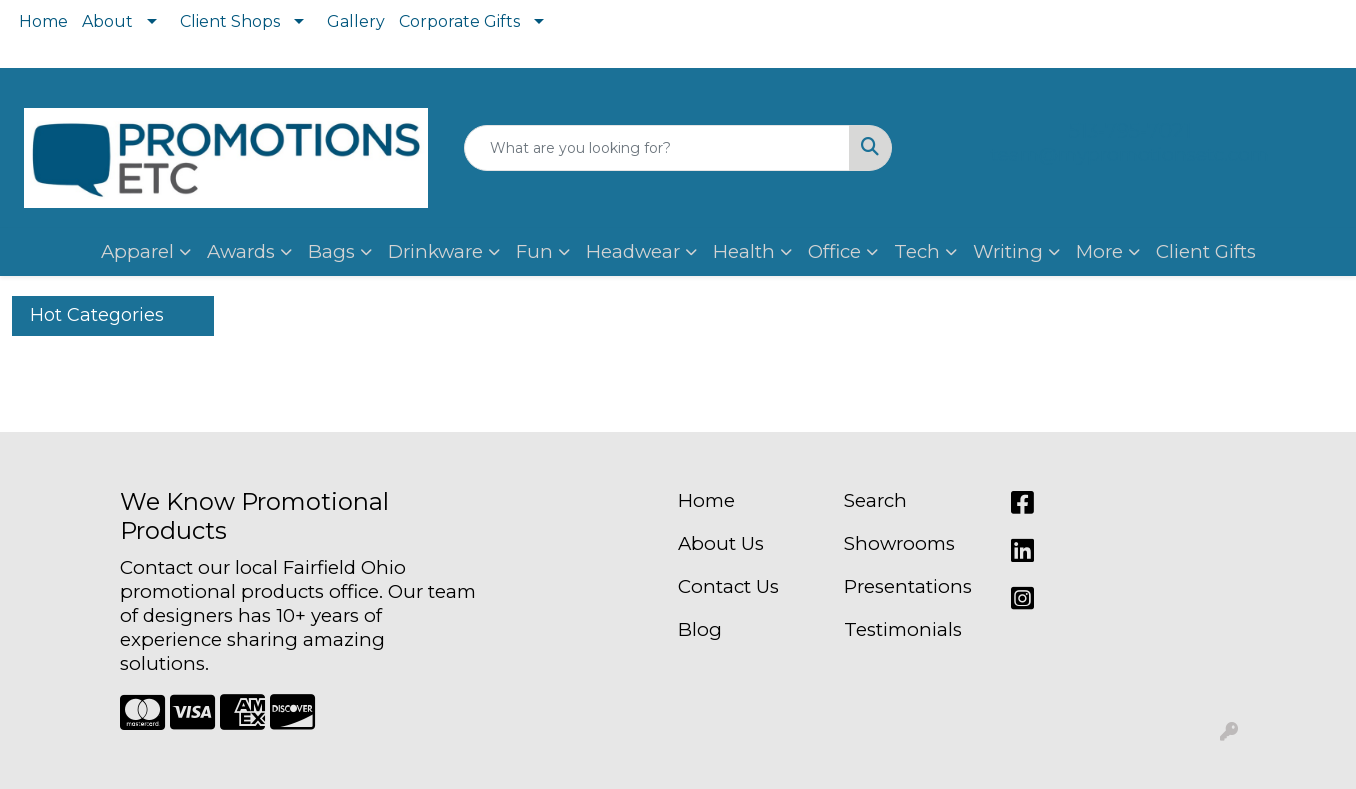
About (107, 21)
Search (875, 500)
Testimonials (903, 629)
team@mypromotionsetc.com (1130, 154)
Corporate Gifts (459, 21)
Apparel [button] (137, 251)
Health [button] (744, 251)
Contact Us (728, 586)
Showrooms (899, 543)
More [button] (1099, 251)
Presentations (908, 586)
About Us (721, 543)
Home (43, 21)
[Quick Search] (657, 148)
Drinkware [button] (435, 251)
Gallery (356, 21)
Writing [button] (1008, 251)
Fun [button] (534, 251)
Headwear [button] (633, 251)
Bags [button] (331, 251)
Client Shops (230, 21)
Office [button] (834, 251)
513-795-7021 (1130, 131)
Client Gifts (1206, 251)
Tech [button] (917, 251)
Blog (700, 629)
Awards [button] (241, 251)
